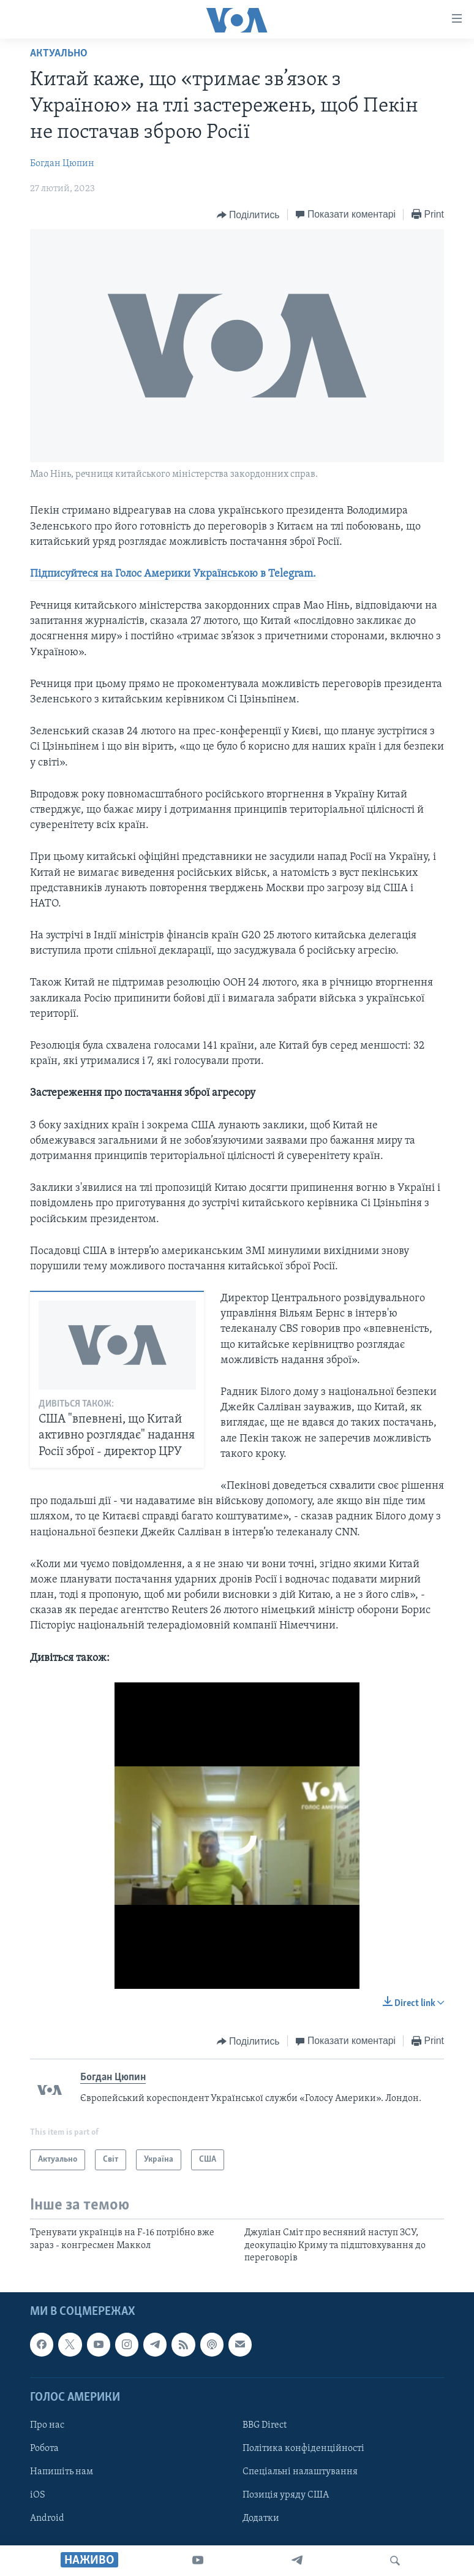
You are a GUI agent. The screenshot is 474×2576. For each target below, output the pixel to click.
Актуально (59, 53)
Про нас (47, 2425)
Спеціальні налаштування (300, 2472)
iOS (37, 2495)
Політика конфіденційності (303, 2448)
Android (47, 2519)
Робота (44, 2448)
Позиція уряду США (286, 2495)
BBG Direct (265, 2425)
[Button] (248, 215)
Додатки (261, 2519)
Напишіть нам (61, 2472)
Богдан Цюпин (62, 164)
